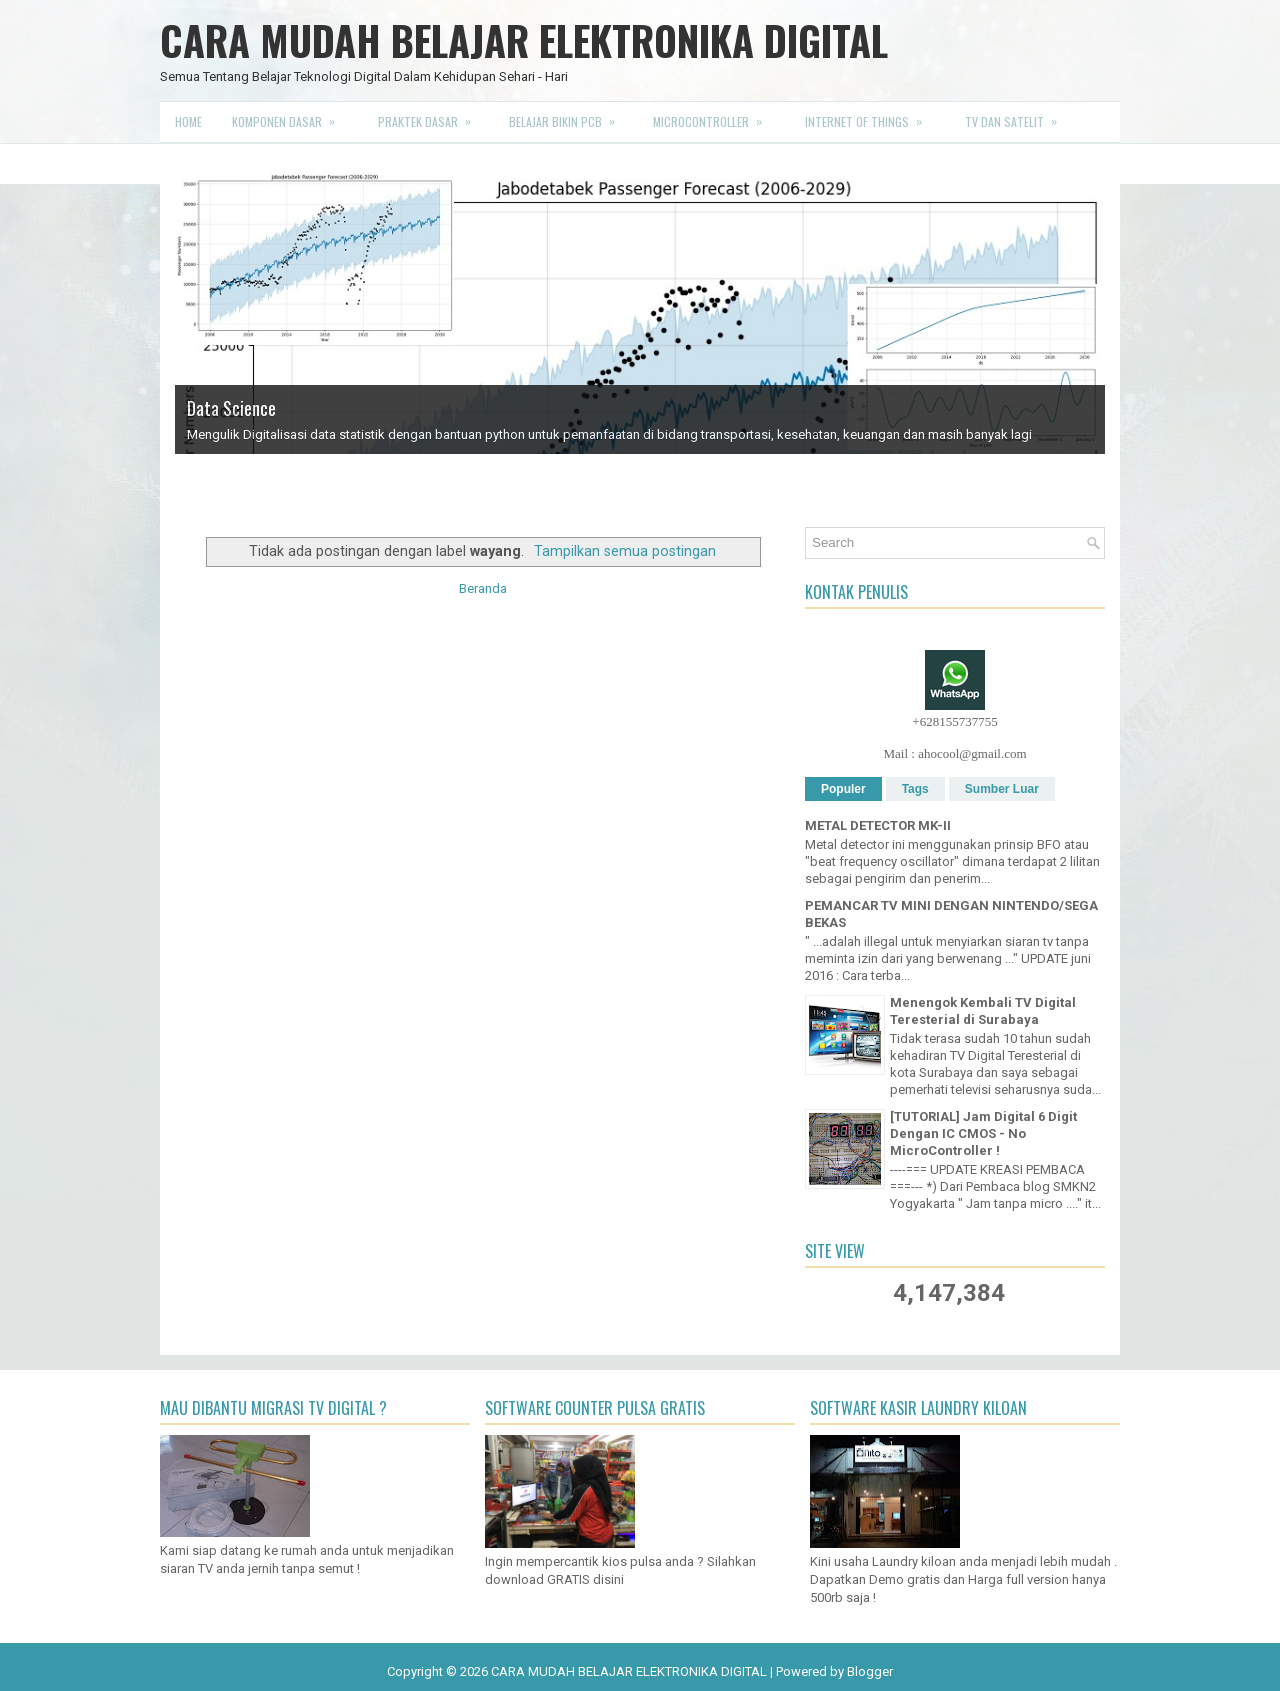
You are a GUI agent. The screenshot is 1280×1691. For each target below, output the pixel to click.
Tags (915, 789)
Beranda (483, 588)
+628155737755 (954, 721)
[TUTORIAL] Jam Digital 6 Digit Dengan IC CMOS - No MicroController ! (983, 1133)
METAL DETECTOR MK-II (878, 825)
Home (188, 121)
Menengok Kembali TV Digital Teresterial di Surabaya (983, 1011)
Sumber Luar (1002, 789)
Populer (843, 789)
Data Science (231, 408)
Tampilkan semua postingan (625, 551)
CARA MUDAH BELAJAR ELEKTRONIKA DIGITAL (524, 40)
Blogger (870, 1671)
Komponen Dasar (290, 116)
